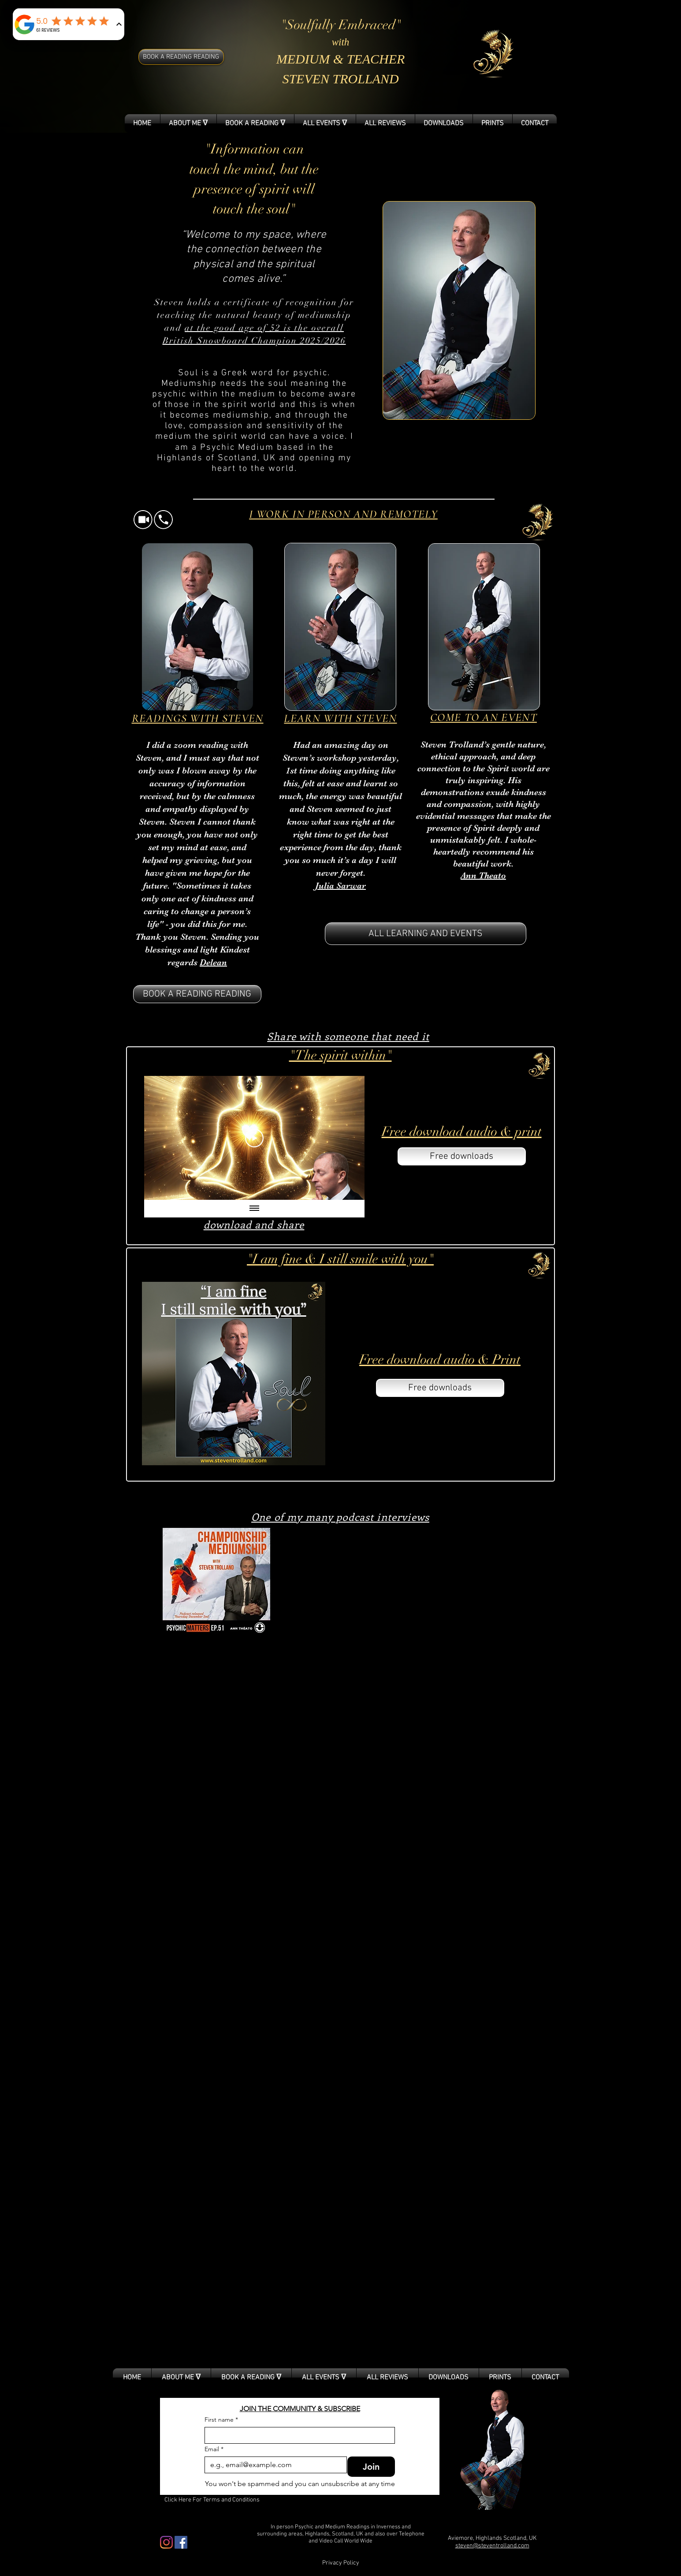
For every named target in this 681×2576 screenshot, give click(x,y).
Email (214, 2449)
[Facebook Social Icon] (181, 2542)
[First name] (297, 2435)
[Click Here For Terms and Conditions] (212, 2500)
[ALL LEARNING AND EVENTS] (425, 933)
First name (221, 2419)
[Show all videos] (254, 1208)
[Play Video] (254, 1137)
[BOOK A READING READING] (181, 57)
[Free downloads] (462, 1156)
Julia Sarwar (340, 886)
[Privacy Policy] (341, 2563)
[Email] (273, 2465)
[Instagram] (166, 2542)
